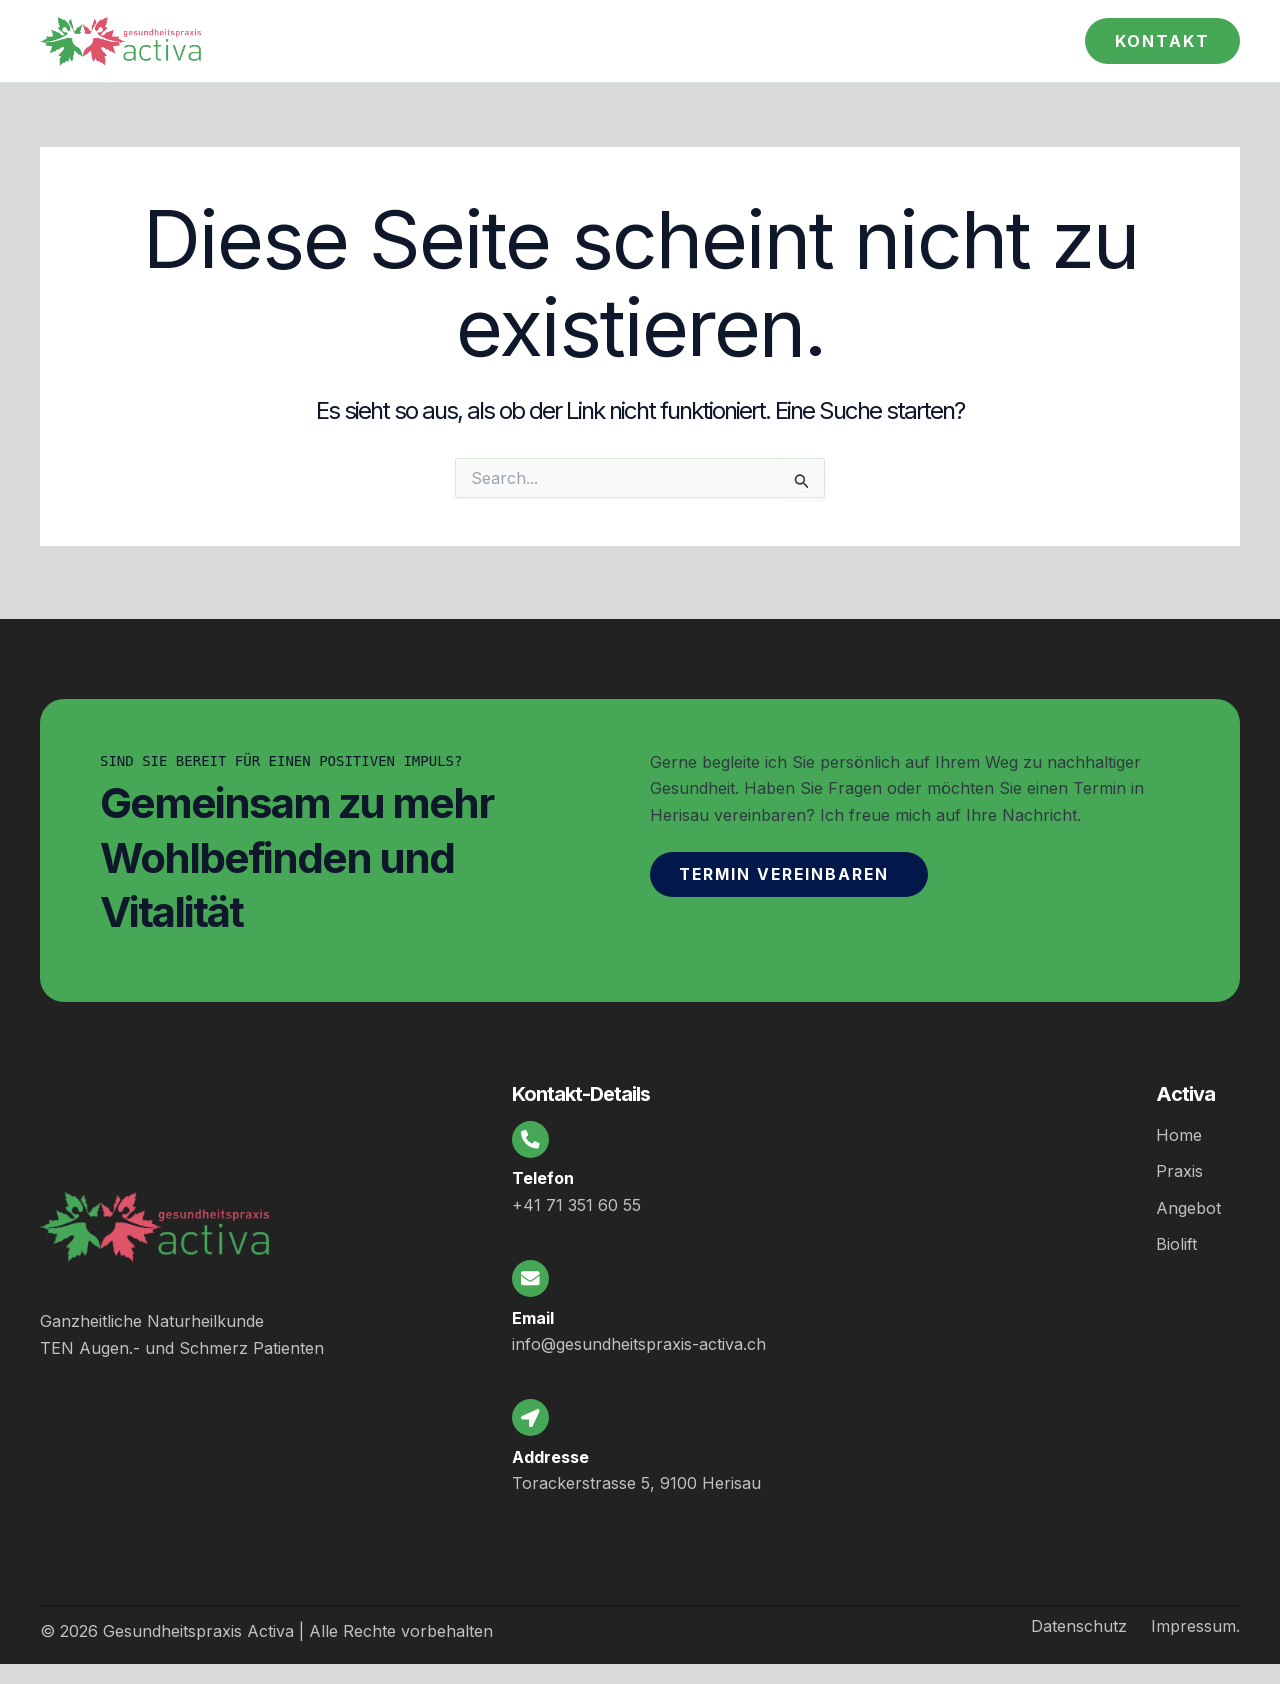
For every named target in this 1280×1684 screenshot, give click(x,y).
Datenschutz (1079, 1626)
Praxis (1179, 1162)
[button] (1162, 41)
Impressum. (1195, 1626)
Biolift (1176, 1234)
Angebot (1188, 1198)
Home (1179, 1126)
